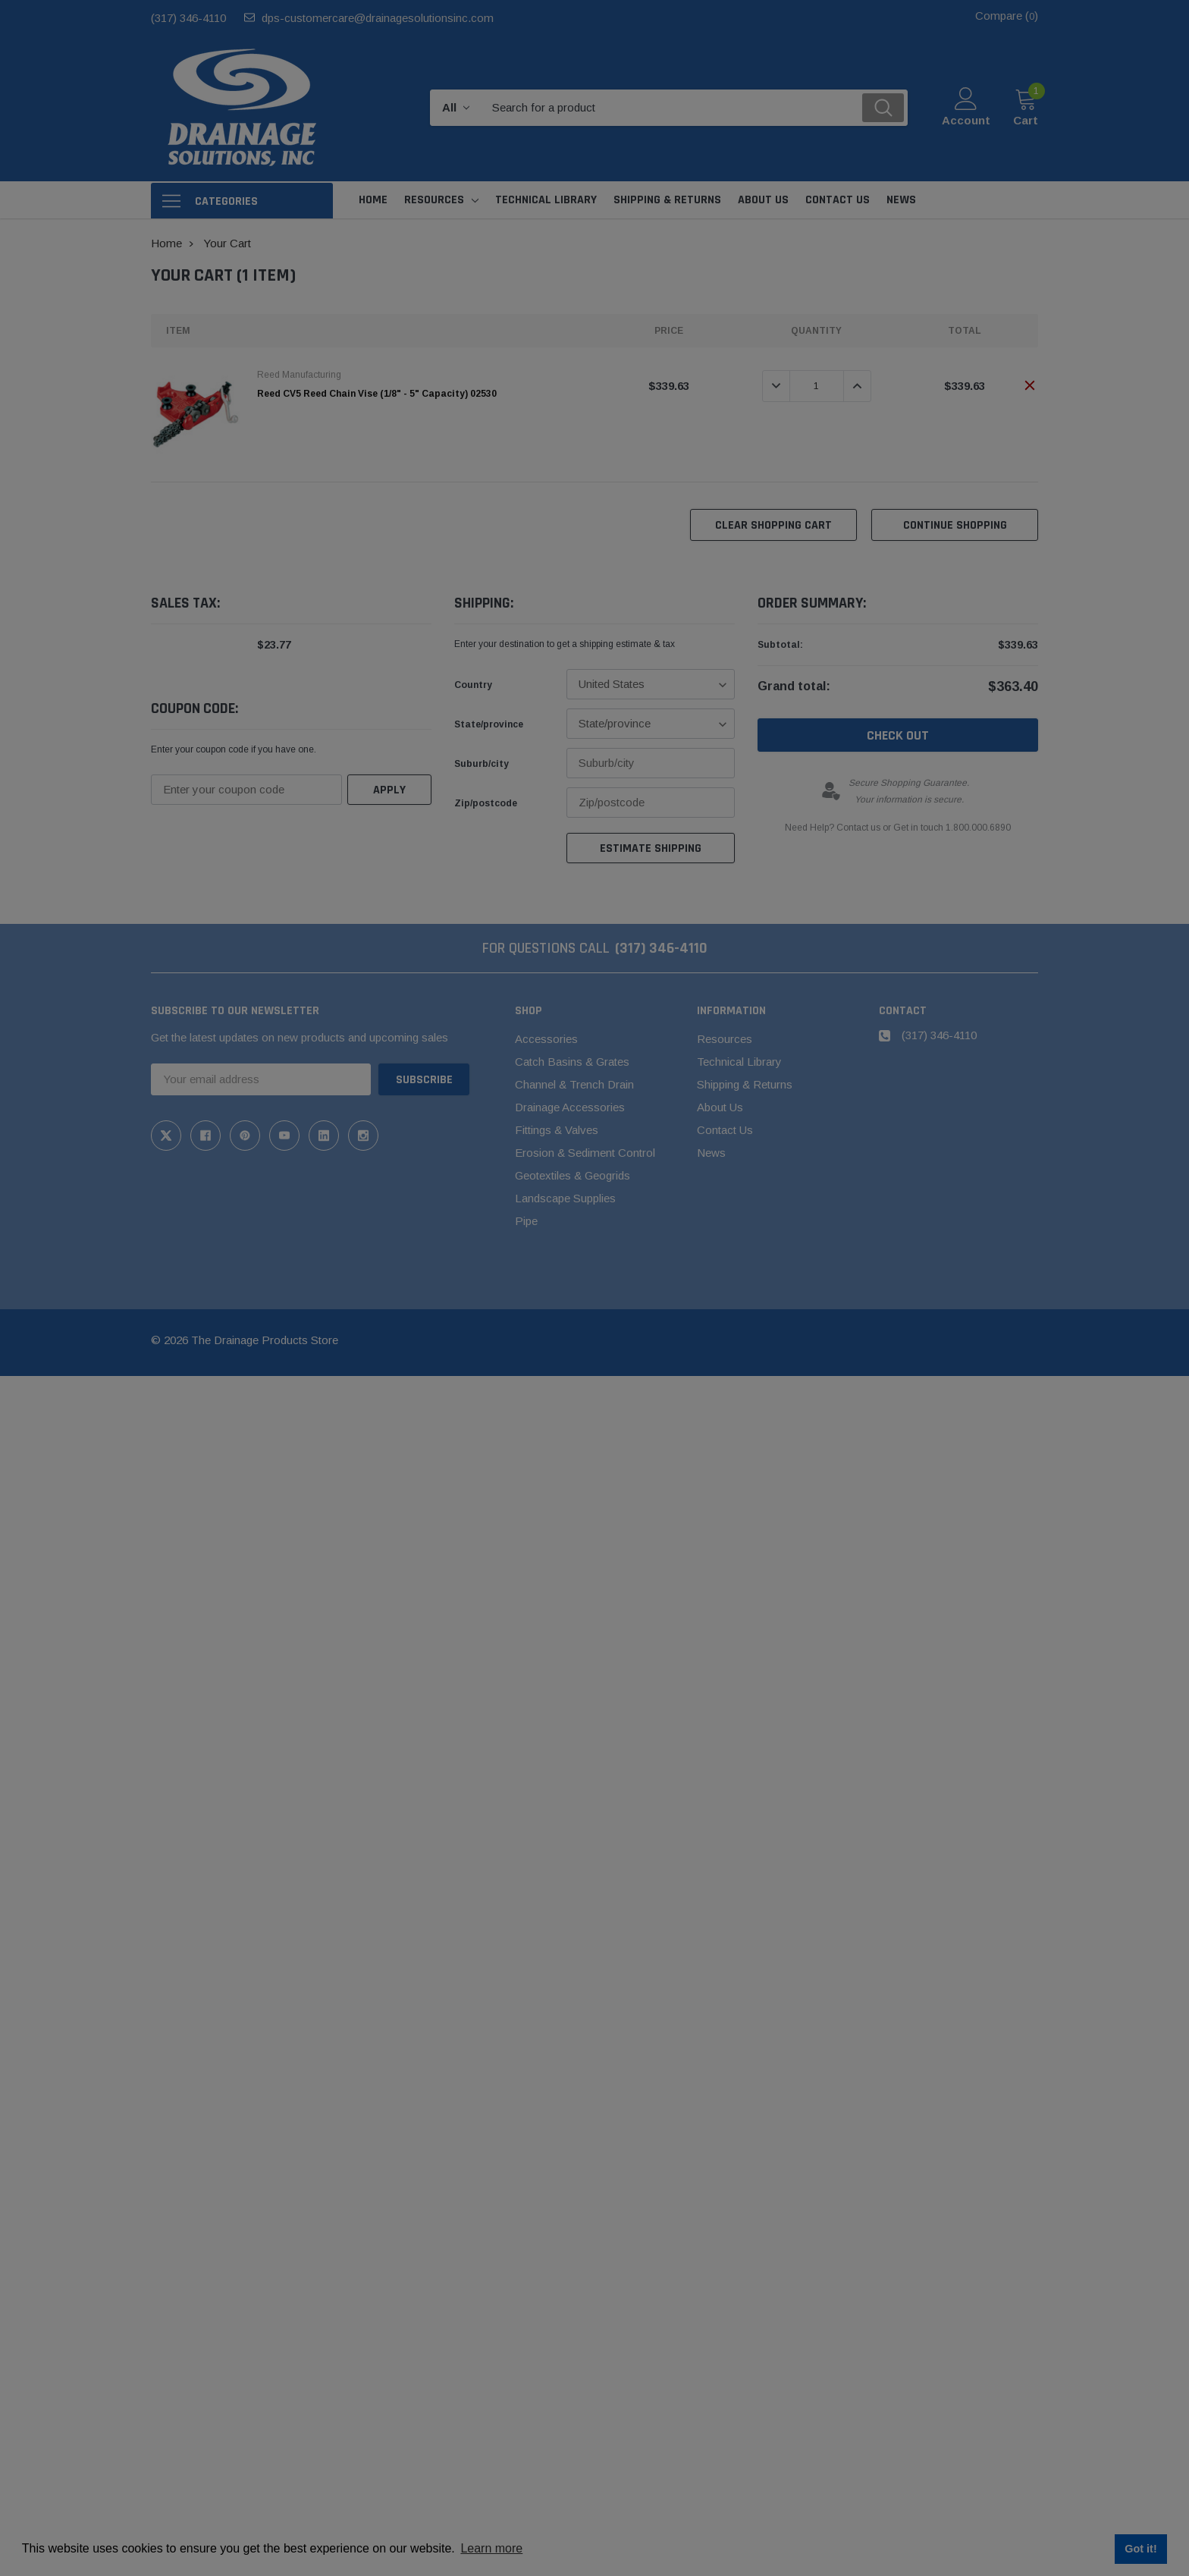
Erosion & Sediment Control (585, 1152)
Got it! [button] (1140, 2549)
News (711, 1152)
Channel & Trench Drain (574, 1084)
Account (966, 120)
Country (473, 685)
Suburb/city (481, 764)
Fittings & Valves (556, 1129)
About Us (720, 1107)
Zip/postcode (485, 803)
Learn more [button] (491, 2548)
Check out (898, 735)
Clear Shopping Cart (773, 525)
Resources (434, 200)
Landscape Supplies (565, 1198)
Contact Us (725, 1129)
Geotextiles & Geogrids (572, 1175)
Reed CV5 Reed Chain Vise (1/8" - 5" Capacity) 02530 (377, 393)
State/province (488, 724)
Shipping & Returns (744, 1084)
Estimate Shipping (650, 848)
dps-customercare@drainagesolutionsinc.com (378, 18)
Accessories (546, 1038)
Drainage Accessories (570, 1107)
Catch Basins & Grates (572, 1061)
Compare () (1006, 15)
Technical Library (739, 1061)
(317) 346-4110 (188, 18)
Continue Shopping (955, 525)
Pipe (526, 1220)
